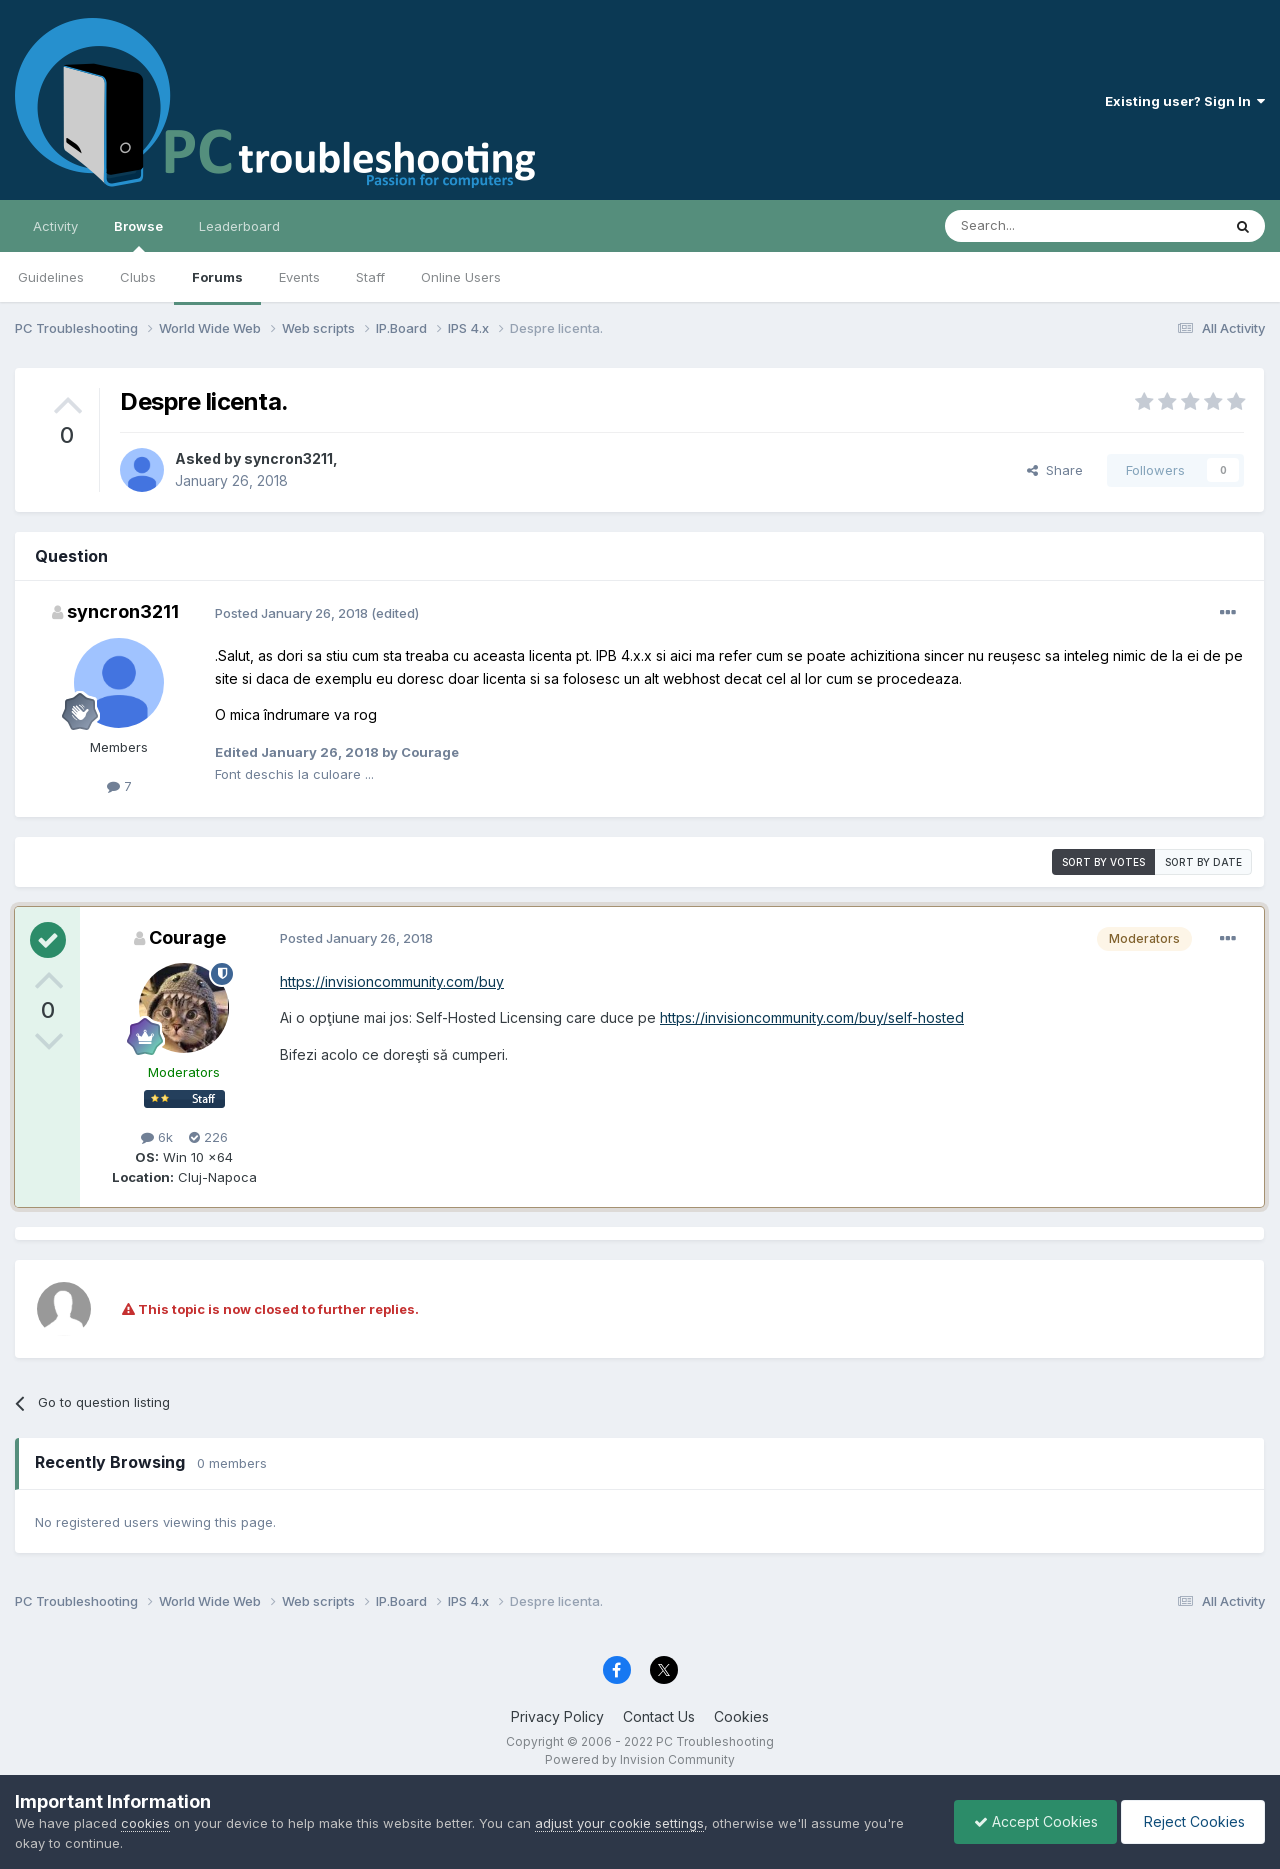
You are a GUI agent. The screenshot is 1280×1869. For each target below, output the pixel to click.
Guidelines (51, 277)
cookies (145, 1823)
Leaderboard (239, 226)
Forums (217, 277)
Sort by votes (1103, 862)
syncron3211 (288, 458)
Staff (370, 277)
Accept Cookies (1031, 1821)
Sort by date (1203, 862)
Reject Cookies (1191, 1821)
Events (299, 277)
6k (157, 1137)
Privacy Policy (557, 1716)
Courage (187, 937)
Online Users (461, 277)
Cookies (741, 1716)
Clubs (138, 277)
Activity (55, 226)
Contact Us (659, 1716)
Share (1055, 470)
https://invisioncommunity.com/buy (392, 981)
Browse (138, 235)
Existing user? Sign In (1185, 101)
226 (208, 1137)
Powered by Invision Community (640, 1759)
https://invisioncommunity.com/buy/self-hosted (812, 1017)
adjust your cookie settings (619, 1823)
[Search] (1032, 226)
